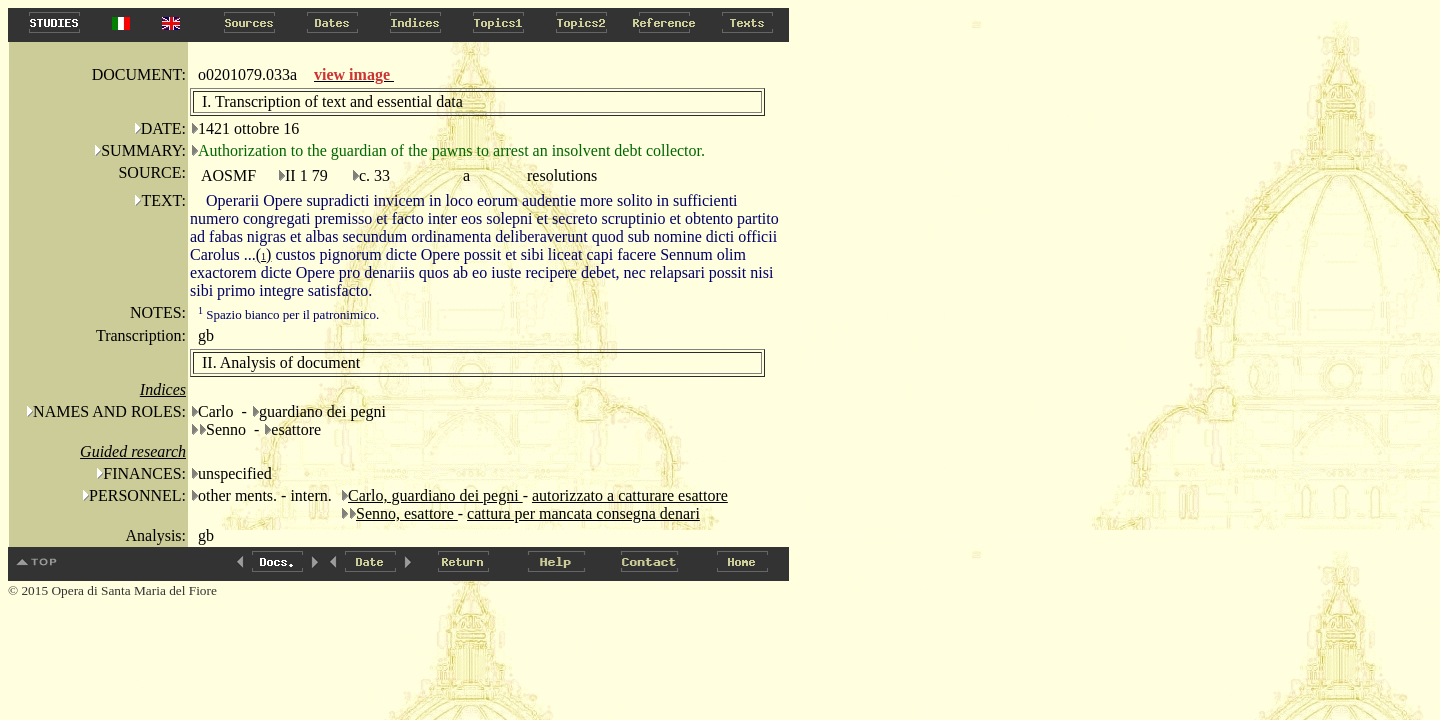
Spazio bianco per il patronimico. (288, 314)
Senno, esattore (407, 513)
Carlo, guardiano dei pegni (435, 495)
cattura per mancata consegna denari (583, 513)
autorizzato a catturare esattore (630, 495)
